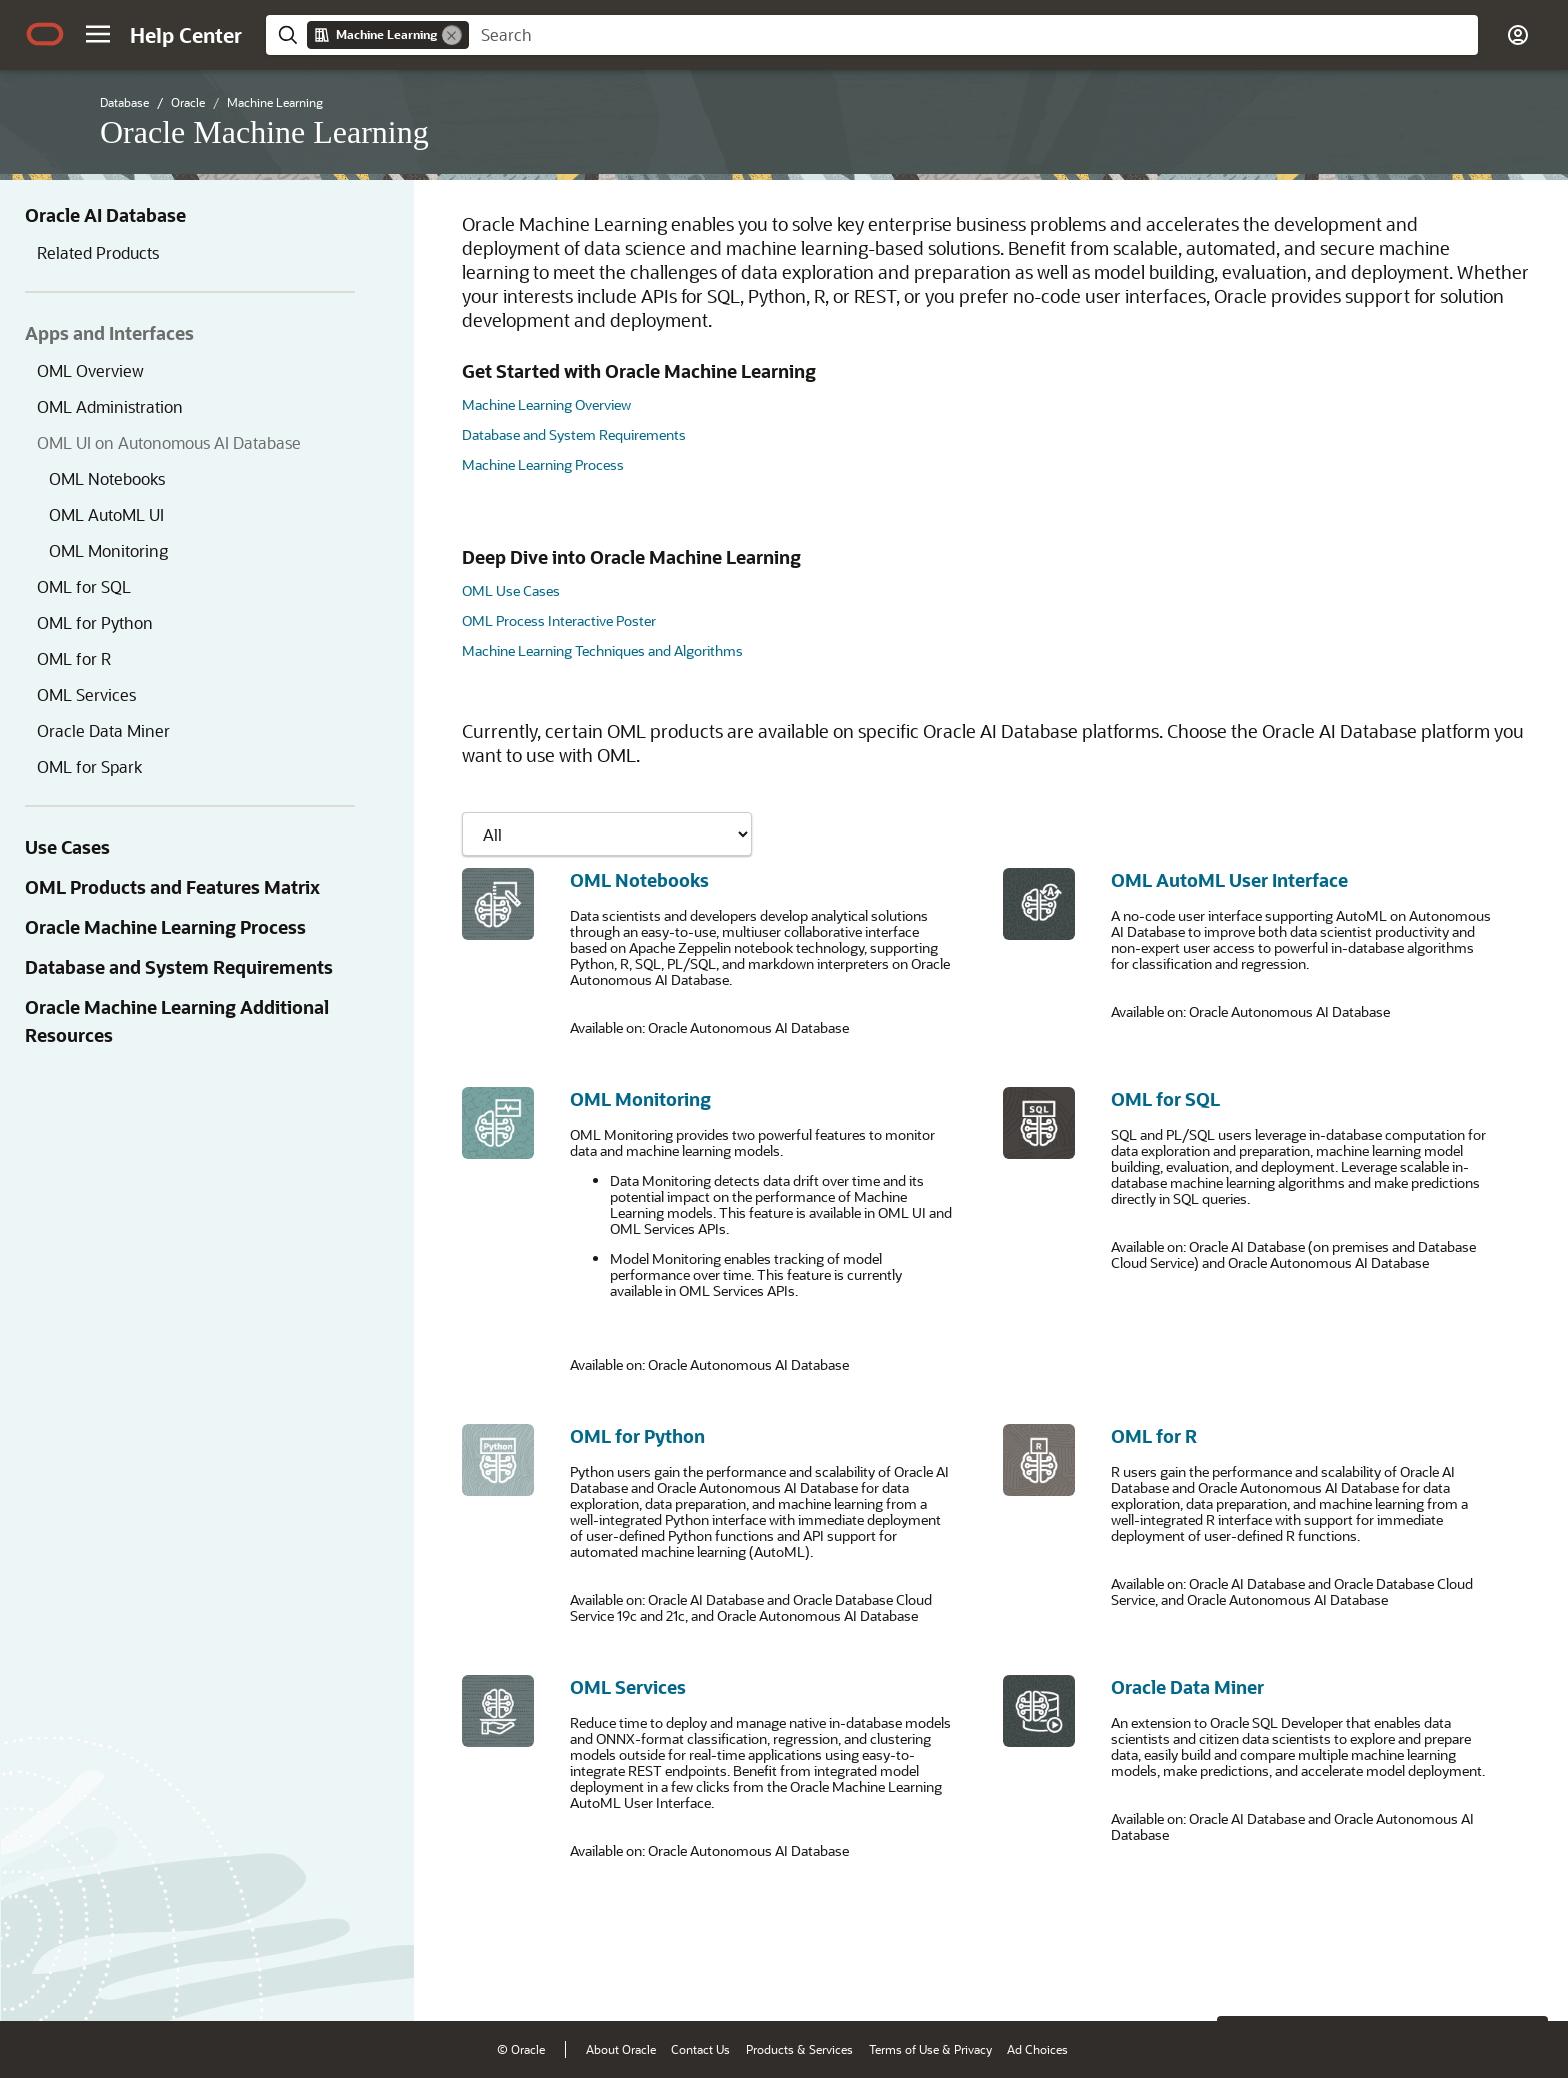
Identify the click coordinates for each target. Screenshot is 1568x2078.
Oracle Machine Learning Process (165, 927)
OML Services (86, 694)
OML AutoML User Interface (1229, 880)
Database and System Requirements (179, 967)
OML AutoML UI (106, 514)
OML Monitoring (108, 550)
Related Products (98, 252)
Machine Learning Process (543, 464)
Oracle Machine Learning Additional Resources (177, 1021)
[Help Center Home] (186, 35)
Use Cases (67, 847)
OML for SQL (84, 586)
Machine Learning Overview (546, 404)
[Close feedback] (1243, 1975)
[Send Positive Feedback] (1522, 1975)
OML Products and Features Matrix (172, 887)
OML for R (74, 658)
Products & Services (799, 2049)
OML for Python (95, 622)
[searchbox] (973, 35)
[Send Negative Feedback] (1470, 1975)
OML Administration (110, 406)
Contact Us (700, 2049)
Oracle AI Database (105, 215)
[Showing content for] (607, 834)
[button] (98, 34)
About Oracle (621, 2049)
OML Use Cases (511, 590)
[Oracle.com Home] (45, 34)
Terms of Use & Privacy (930, 2049)
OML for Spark (89, 766)
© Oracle (521, 2049)
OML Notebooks (107, 478)
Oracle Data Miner (103, 730)
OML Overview (90, 370)
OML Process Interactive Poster (559, 620)
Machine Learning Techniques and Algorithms (602, 650)
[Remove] (452, 35)
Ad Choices (1037, 2049)
